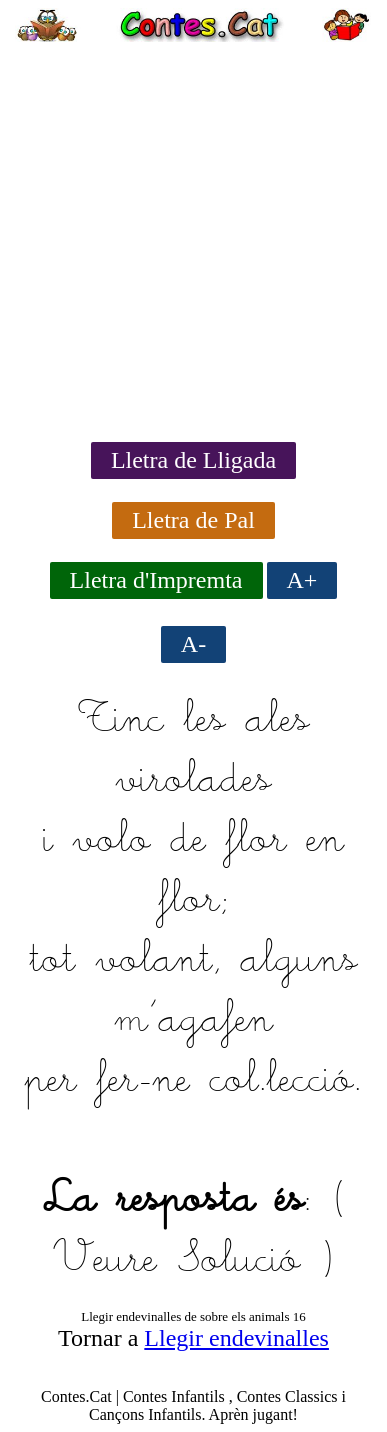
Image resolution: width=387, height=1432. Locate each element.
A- (193, 644)
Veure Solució (176, 1261)
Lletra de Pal (193, 520)
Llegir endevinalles (236, 1338)
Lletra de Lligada (193, 460)
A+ (302, 580)
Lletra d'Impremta (156, 580)
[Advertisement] (193, 235)
